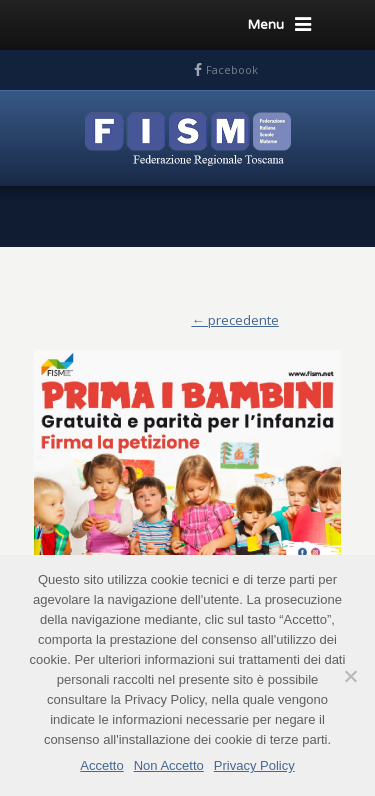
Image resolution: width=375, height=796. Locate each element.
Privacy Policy (254, 765)
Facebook (232, 69)
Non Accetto (169, 765)
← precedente (234, 320)
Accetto (101, 765)
